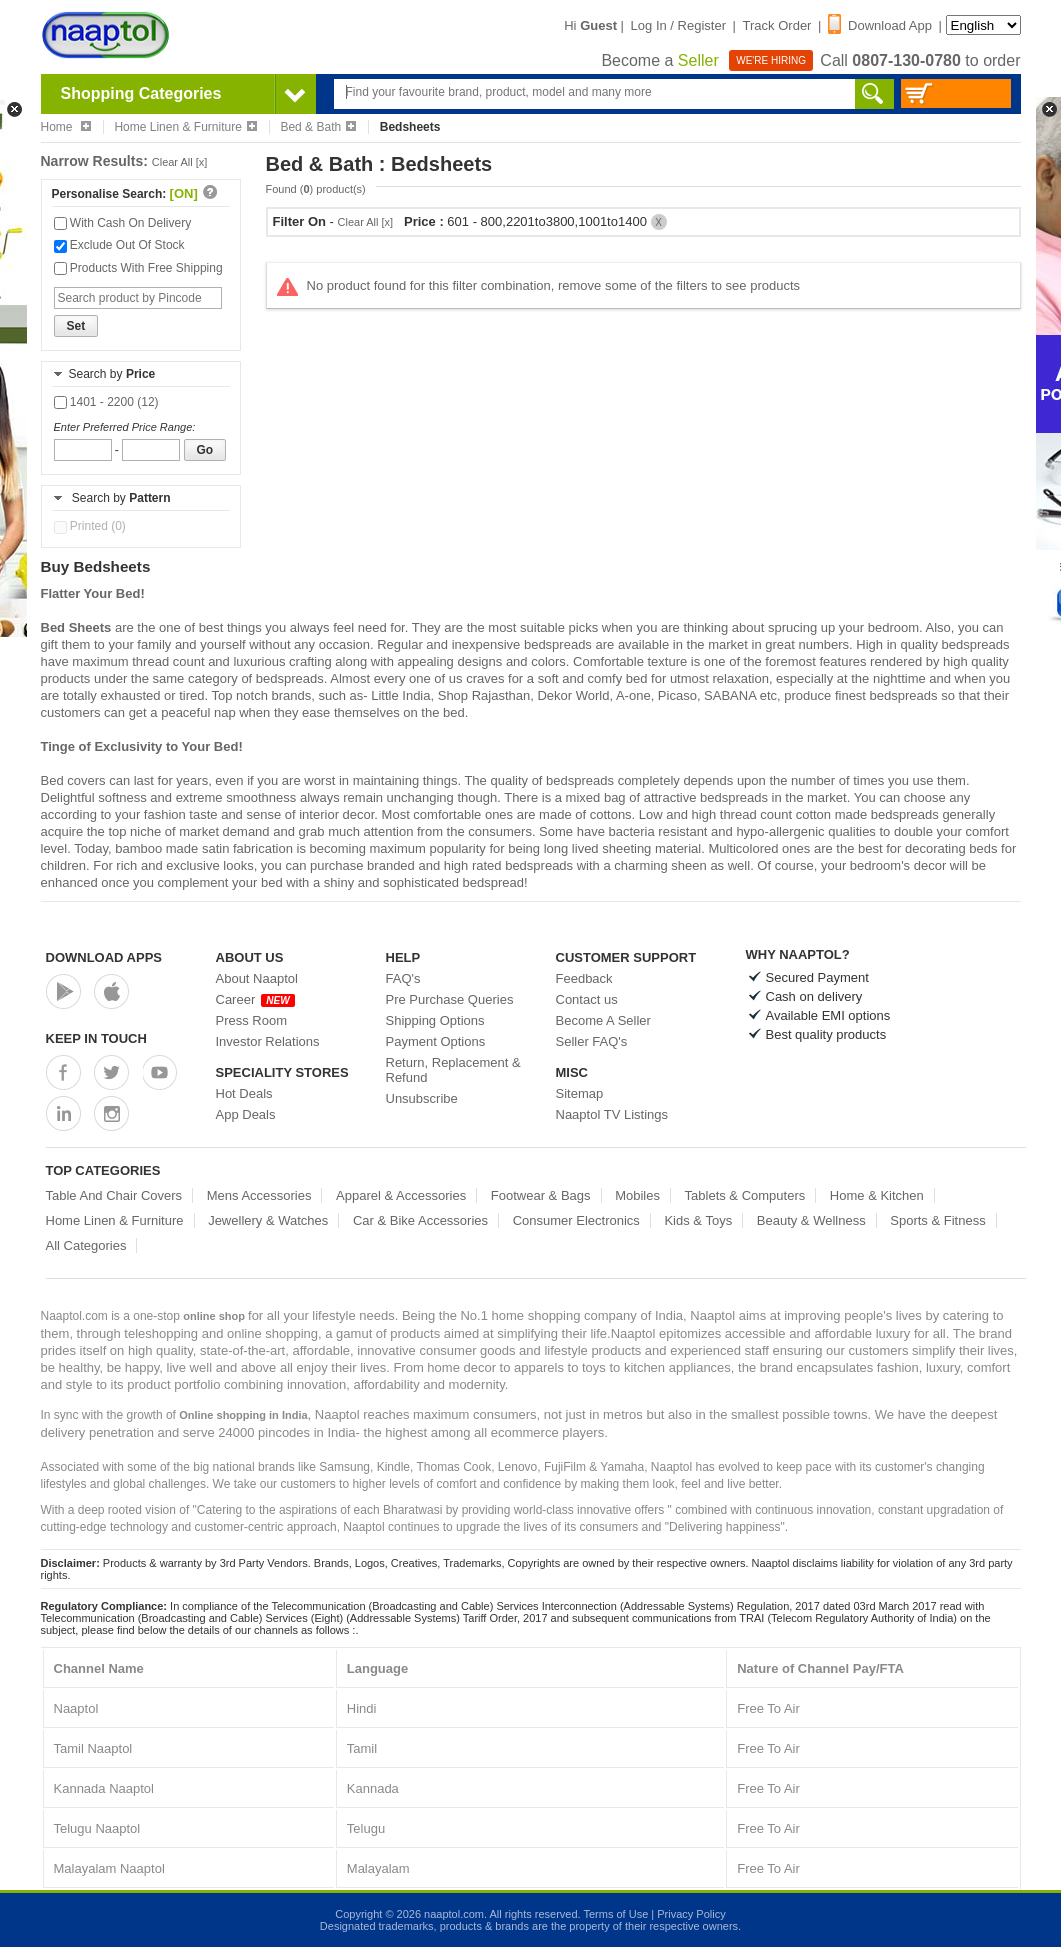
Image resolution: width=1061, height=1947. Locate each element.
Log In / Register (678, 25)
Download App (880, 25)
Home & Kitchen (877, 1195)
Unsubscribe (422, 1098)
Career (255, 999)
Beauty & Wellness (811, 1220)
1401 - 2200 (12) (106, 402)
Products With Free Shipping (138, 268)
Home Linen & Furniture (185, 127)
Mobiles (637, 1195)
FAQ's (403, 978)
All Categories (86, 1245)
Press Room (252, 1020)
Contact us (587, 999)
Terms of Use (615, 1914)
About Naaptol (257, 978)
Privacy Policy (691, 1914)
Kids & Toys (698, 1220)
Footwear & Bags (541, 1195)
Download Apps (104, 957)
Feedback (584, 978)
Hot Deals (244, 1093)
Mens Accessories (259, 1195)
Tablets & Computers (745, 1195)
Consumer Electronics (576, 1220)
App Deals (246, 1114)
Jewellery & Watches (268, 1220)
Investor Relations (268, 1041)
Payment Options (436, 1041)
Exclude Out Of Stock (119, 245)
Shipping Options (435, 1020)
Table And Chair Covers (114, 1195)
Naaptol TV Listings (612, 1114)
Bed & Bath (318, 127)
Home (66, 127)
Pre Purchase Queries (450, 999)
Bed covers (73, 780)
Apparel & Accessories (401, 1195)
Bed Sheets (76, 627)
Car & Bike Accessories (420, 1220)
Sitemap (580, 1093)
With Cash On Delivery (123, 223)
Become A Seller (603, 1020)
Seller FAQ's (592, 1041)
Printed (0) (90, 526)
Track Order (777, 25)
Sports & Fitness (937, 1220)
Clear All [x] (180, 162)
